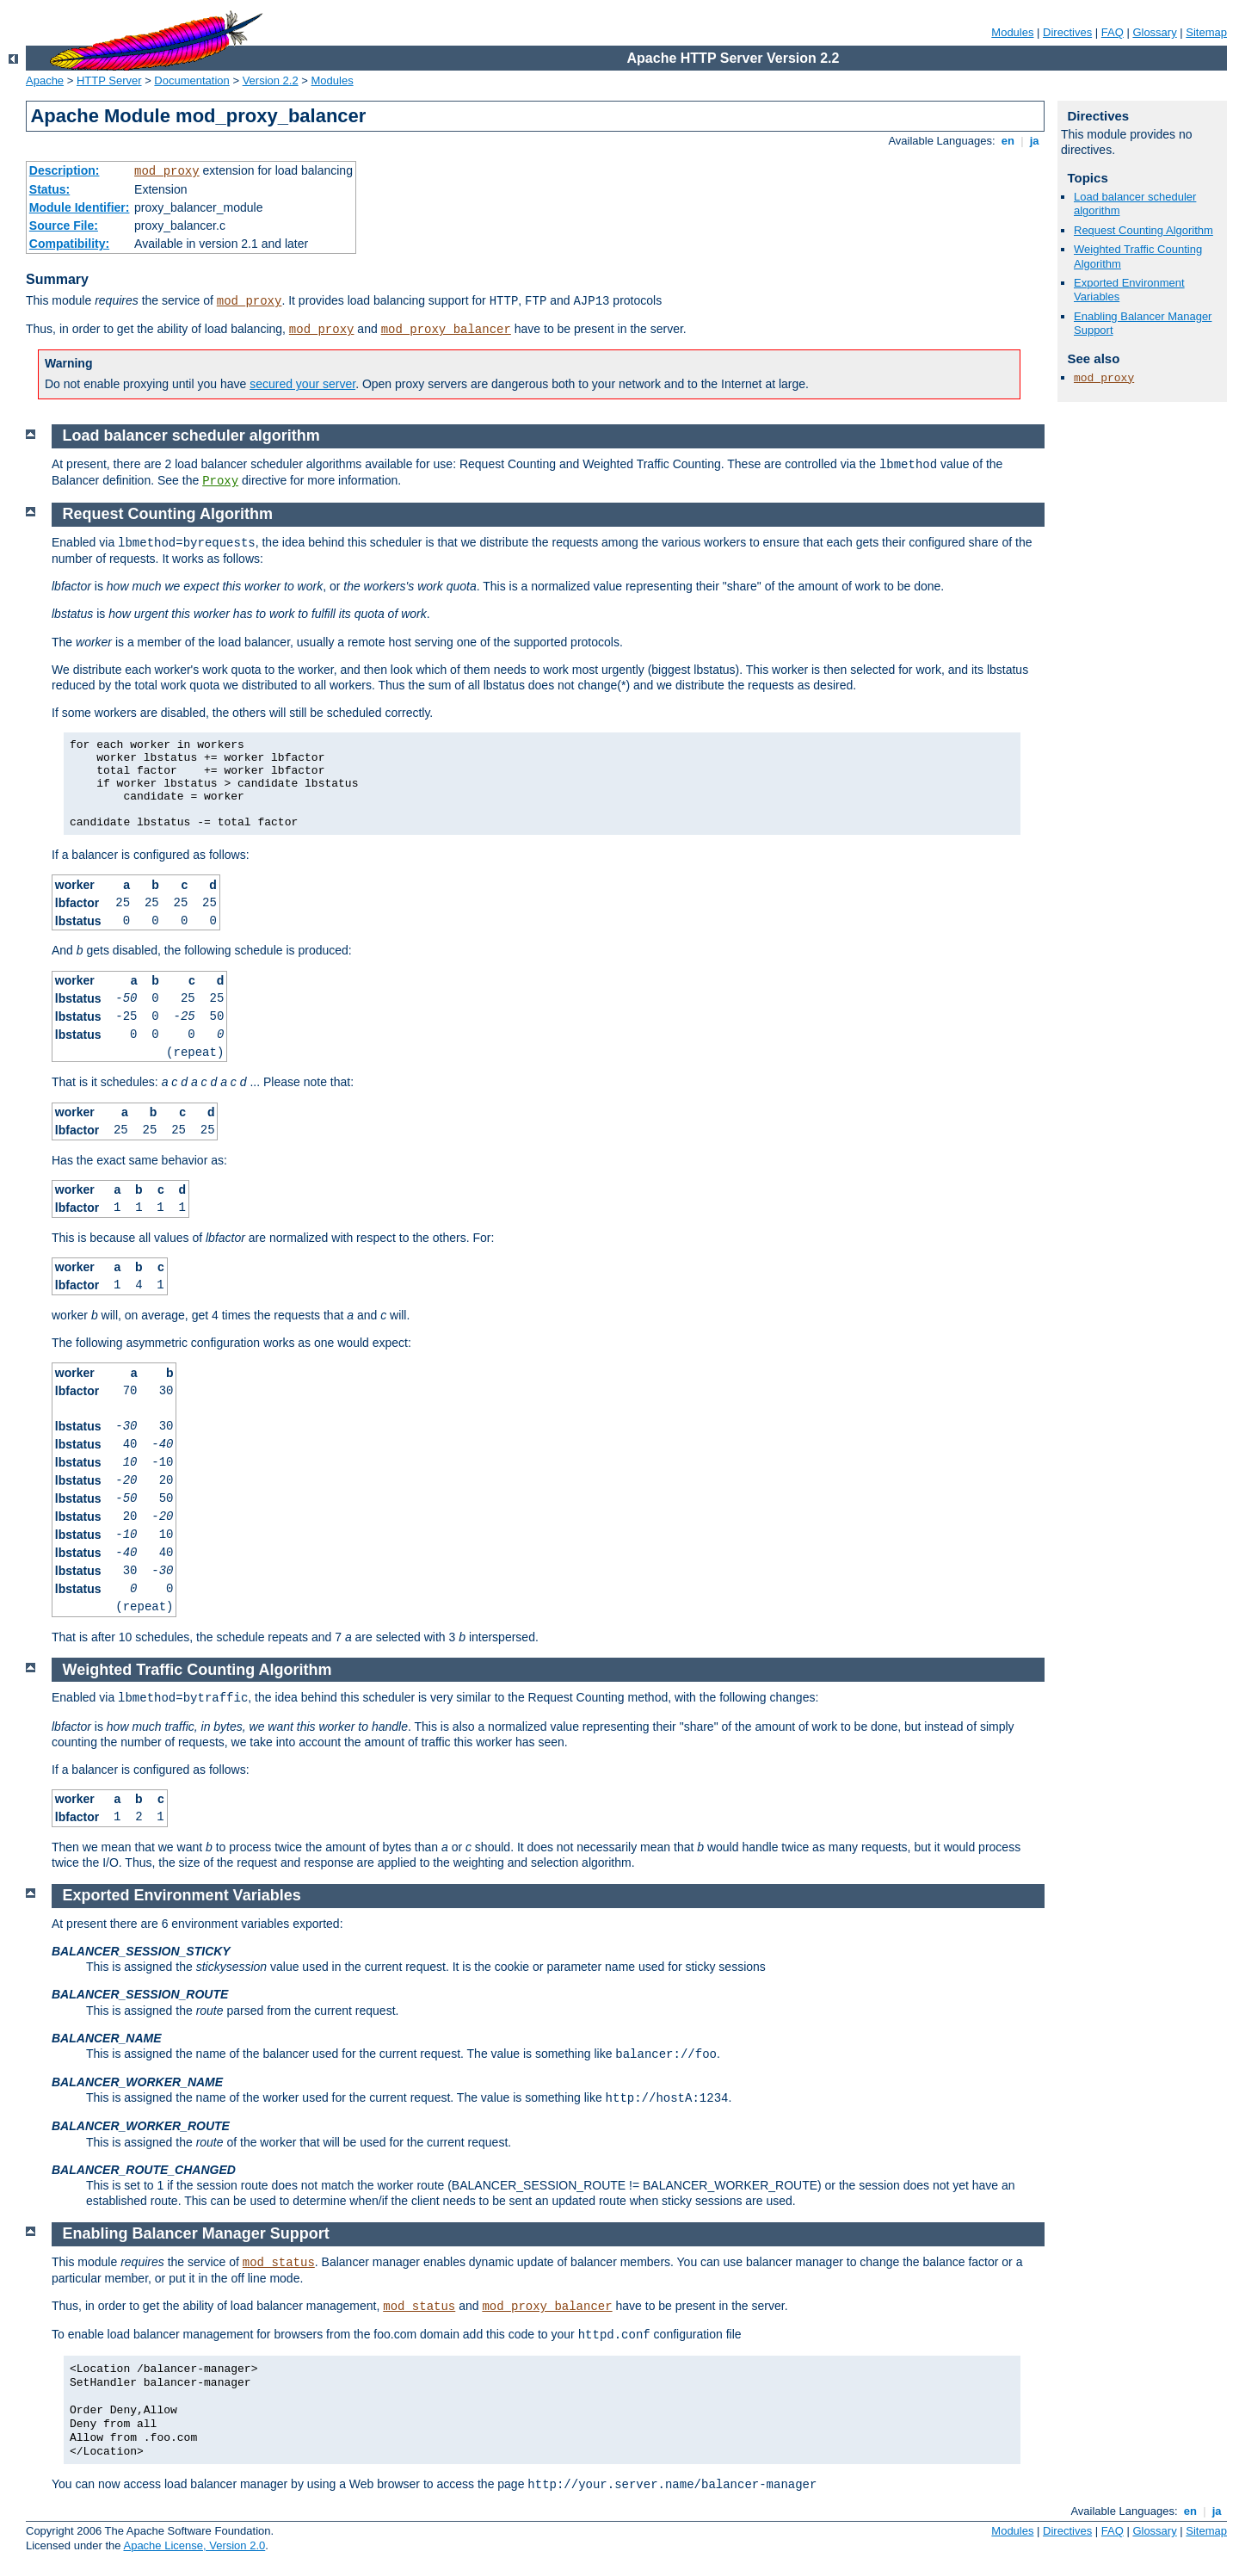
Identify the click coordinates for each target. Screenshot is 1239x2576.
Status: (49, 189)
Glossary (1154, 32)
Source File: (63, 225)
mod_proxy (167, 171)
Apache (45, 80)
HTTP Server (109, 80)
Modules (1012, 32)
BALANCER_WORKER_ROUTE (141, 2126)
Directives (1067, 32)
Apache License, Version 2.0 (194, 2545)
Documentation (191, 80)
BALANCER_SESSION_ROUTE (140, 1994)
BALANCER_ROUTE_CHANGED (144, 2170)
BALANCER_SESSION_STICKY (141, 1951)
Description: (64, 170)
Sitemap (1206, 32)
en (1007, 140)
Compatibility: (69, 243)
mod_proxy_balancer (446, 330)
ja (1034, 140)
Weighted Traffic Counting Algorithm (197, 1669)
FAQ (1112, 32)
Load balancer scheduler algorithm (191, 435)
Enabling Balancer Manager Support (196, 2233)
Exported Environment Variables (182, 1895)
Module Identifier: (79, 207)
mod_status (279, 2263)
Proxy (220, 481)
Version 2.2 (271, 80)
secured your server (302, 384)
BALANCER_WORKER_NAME (137, 2082)
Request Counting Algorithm (1143, 230)
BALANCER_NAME (107, 2038)
